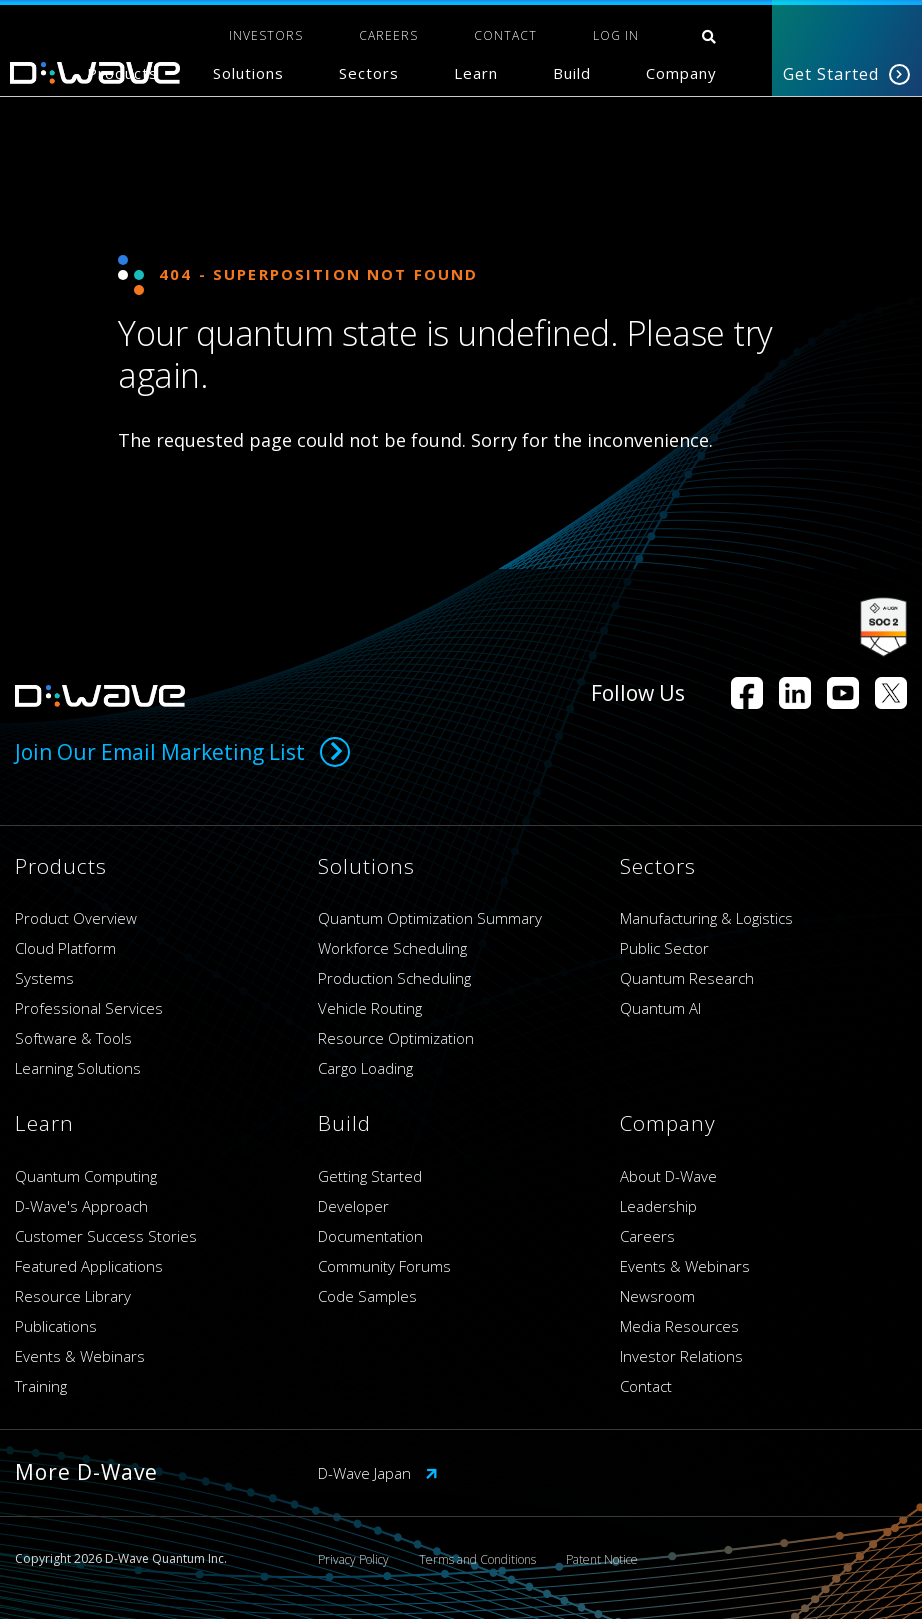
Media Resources (679, 1326)
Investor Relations (681, 1356)
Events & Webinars (80, 1356)
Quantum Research (687, 978)
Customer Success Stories (106, 1236)
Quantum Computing (86, 1176)
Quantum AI (660, 1008)
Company (681, 73)
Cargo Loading (365, 1068)
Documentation (370, 1236)
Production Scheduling (394, 978)
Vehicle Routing (370, 1008)
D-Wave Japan (378, 1473)
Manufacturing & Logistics (706, 918)
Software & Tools (73, 1038)
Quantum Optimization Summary (430, 918)
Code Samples (367, 1296)
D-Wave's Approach (81, 1206)
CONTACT (505, 35)
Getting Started (370, 1176)
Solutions (248, 73)
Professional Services (89, 1008)
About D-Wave (668, 1176)
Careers (647, 1236)
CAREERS (388, 35)
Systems (44, 978)
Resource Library (73, 1296)
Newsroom (657, 1296)
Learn (476, 73)
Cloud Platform (65, 948)
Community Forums (384, 1266)
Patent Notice (602, 1559)
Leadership (658, 1206)
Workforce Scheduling (392, 948)
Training (41, 1386)
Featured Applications (89, 1266)
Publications (56, 1326)
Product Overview (76, 918)
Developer (353, 1206)
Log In (616, 35)
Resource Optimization (396, 1038)
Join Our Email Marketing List (182, 752)
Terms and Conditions (477, 1559)
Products (122, 73)
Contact (646, 1386)
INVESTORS (266, 35)
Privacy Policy (353, 1559)
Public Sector (664, 948)
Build (572, 73)
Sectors (369, 73)
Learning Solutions (78, 1068)
